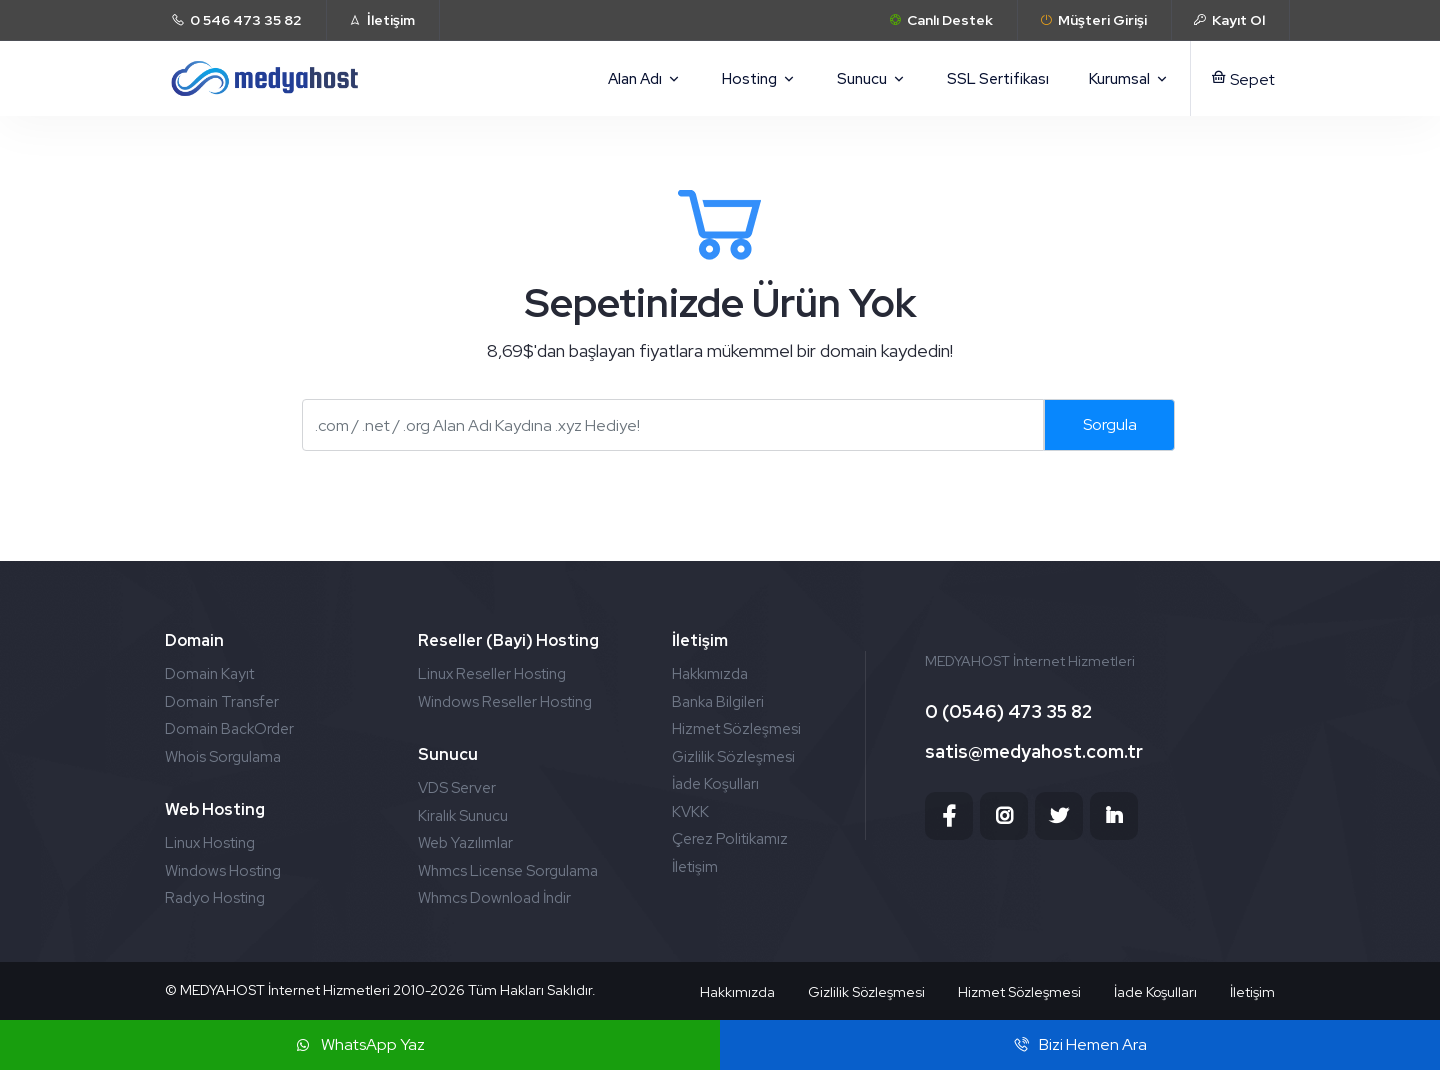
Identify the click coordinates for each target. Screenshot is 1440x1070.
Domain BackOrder (229, 729)
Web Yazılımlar (465, 843)
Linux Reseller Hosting (492, 674)
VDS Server (457, 788)
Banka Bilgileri (718, 702)
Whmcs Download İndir (494, 898)
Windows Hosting (223, 871)
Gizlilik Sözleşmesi (733, 757)
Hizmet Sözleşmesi (736, 729)
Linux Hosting (210, 843)
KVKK (690, 812)
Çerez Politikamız (730, 839)
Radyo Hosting (215, 898)
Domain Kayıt (209, 674)
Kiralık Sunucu (463, 816)
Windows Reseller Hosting (505, 702)
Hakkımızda (710, 674)
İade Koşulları (715, 784)
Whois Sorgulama (223, 757)
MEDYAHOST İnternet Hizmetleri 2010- (305, 990)
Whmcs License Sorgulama (508, 871)
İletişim (695, 867)
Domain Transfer (222, 702)
